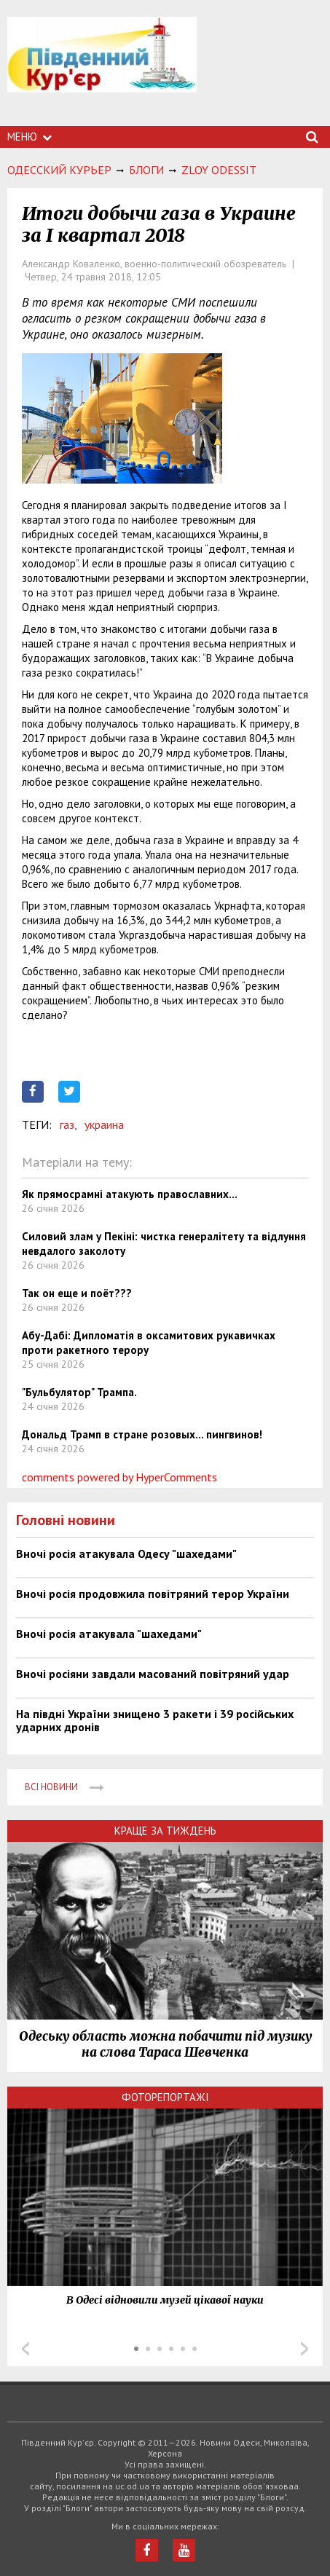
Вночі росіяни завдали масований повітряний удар (152, 1673)
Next (304, 2348)
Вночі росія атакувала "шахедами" (109, 1633)
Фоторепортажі (165, 2097)
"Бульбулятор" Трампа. (79, 1392)
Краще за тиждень (165, 1831)
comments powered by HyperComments (119, 1477)
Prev (25, 2348)
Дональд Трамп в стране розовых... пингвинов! (142, 1434)
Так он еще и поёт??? (77, 1293)
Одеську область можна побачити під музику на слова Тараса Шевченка (165, 2044)
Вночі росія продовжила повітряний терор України (152, 1593)
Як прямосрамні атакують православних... (129, 1194)
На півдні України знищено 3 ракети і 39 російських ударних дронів (155, 1720)
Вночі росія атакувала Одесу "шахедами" (126, 1553)
